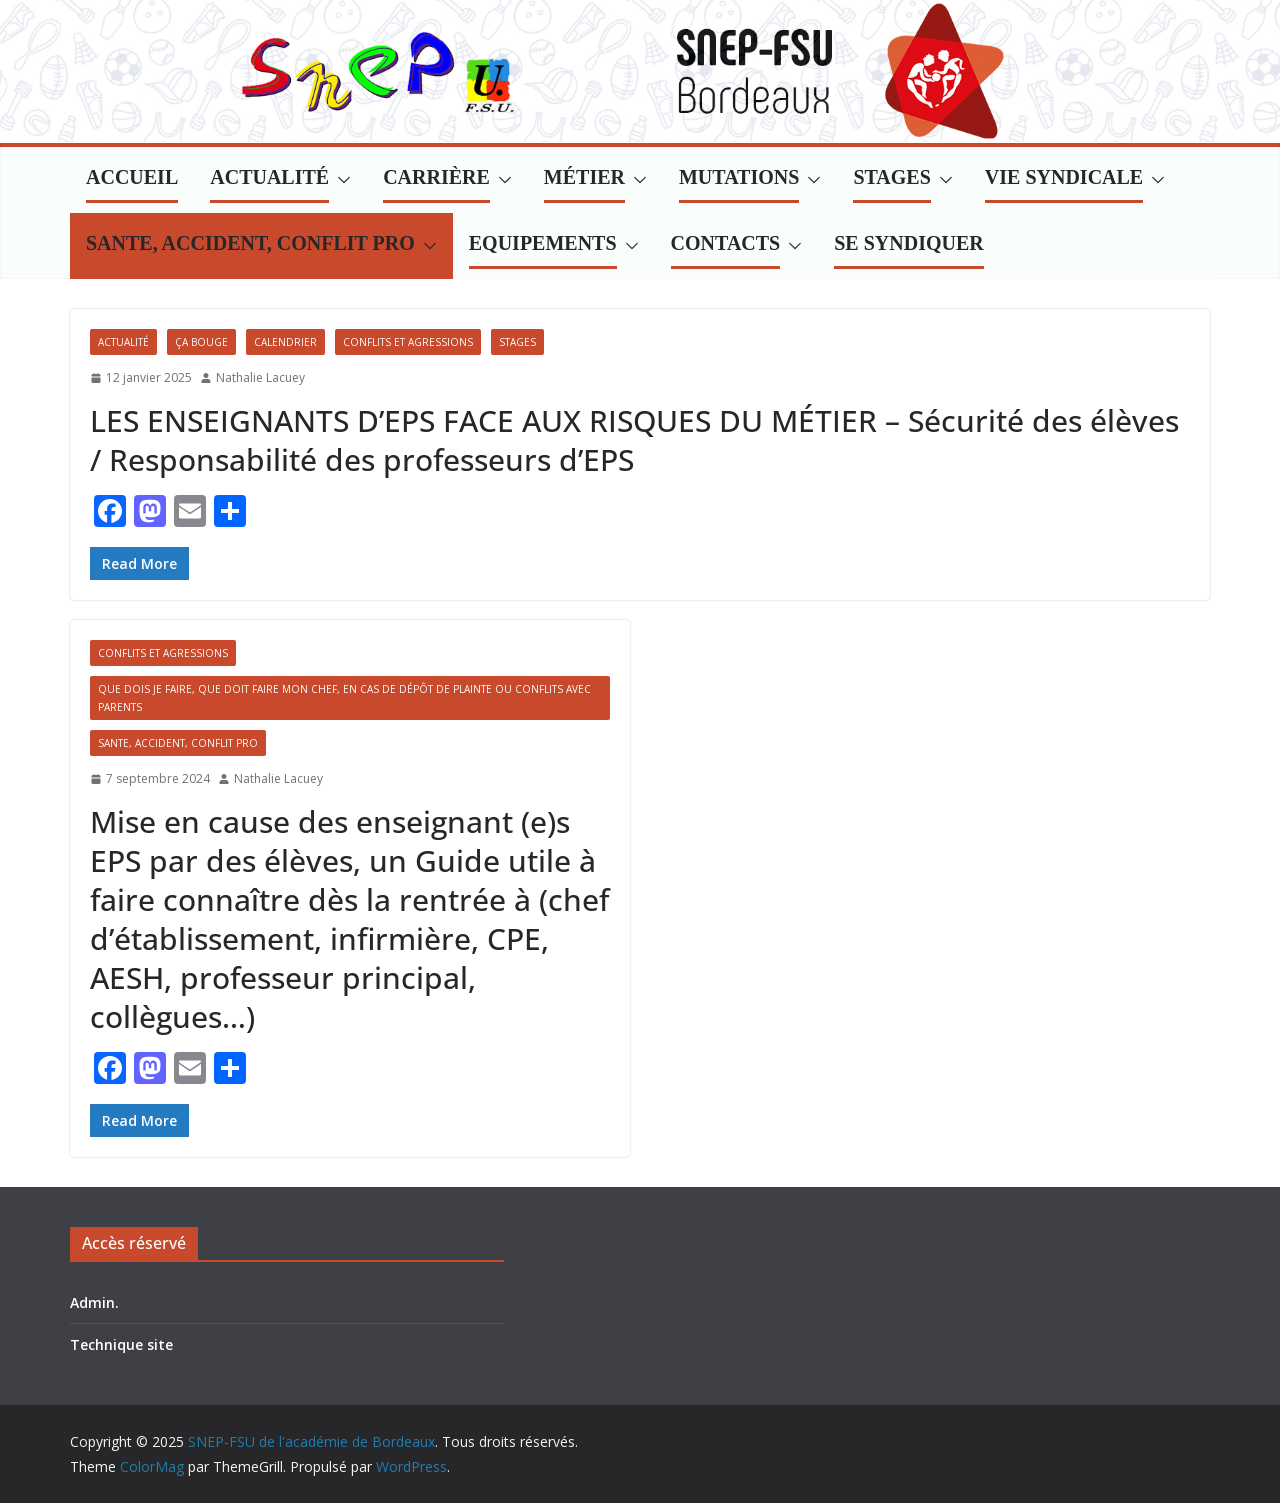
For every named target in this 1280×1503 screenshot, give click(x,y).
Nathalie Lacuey (260, 377)
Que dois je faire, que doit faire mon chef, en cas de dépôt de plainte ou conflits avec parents (344, 698)
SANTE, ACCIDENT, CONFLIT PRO (178, 743)
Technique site (121, 1344)
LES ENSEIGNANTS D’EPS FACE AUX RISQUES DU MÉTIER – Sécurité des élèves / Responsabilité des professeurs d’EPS (634, 440)
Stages (517, 342)
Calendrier (285, 342)
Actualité (123, 342)
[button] (340, 180)
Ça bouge (201, 342)
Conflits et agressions (408, 342)
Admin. (94, 1302)
